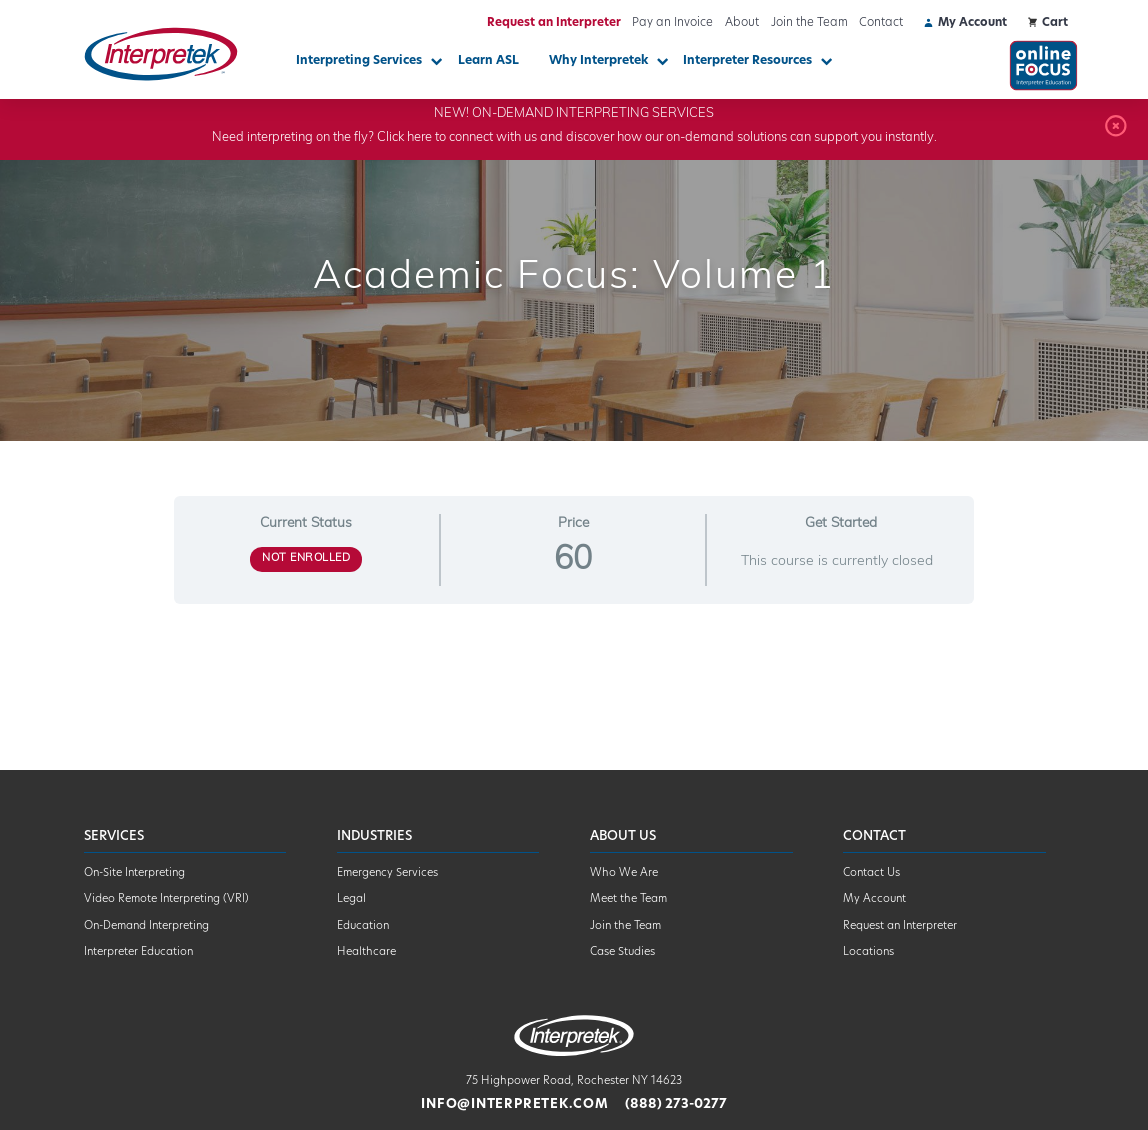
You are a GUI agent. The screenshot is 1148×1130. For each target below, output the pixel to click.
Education (363, 926)
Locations (868, 952)
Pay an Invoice (672, 23)
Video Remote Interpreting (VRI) (166, 899)
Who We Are (624, 873)
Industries (374, 836)
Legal (351, 899)
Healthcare (366, 952)
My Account (874, 899)
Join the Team (809, 23)
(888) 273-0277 (676, 1104)
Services (114, 836)
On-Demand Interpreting (146, 926)
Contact (881, 23)
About (742, 23)
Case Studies (622, 952)
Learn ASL (488, 61)
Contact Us (871, 873)
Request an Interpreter (554, 23)
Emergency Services (387, 873)
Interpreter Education (138, 952)
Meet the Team (628, 899)
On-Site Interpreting (134, 873)
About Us (623, 836)
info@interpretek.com (514, 1104)
